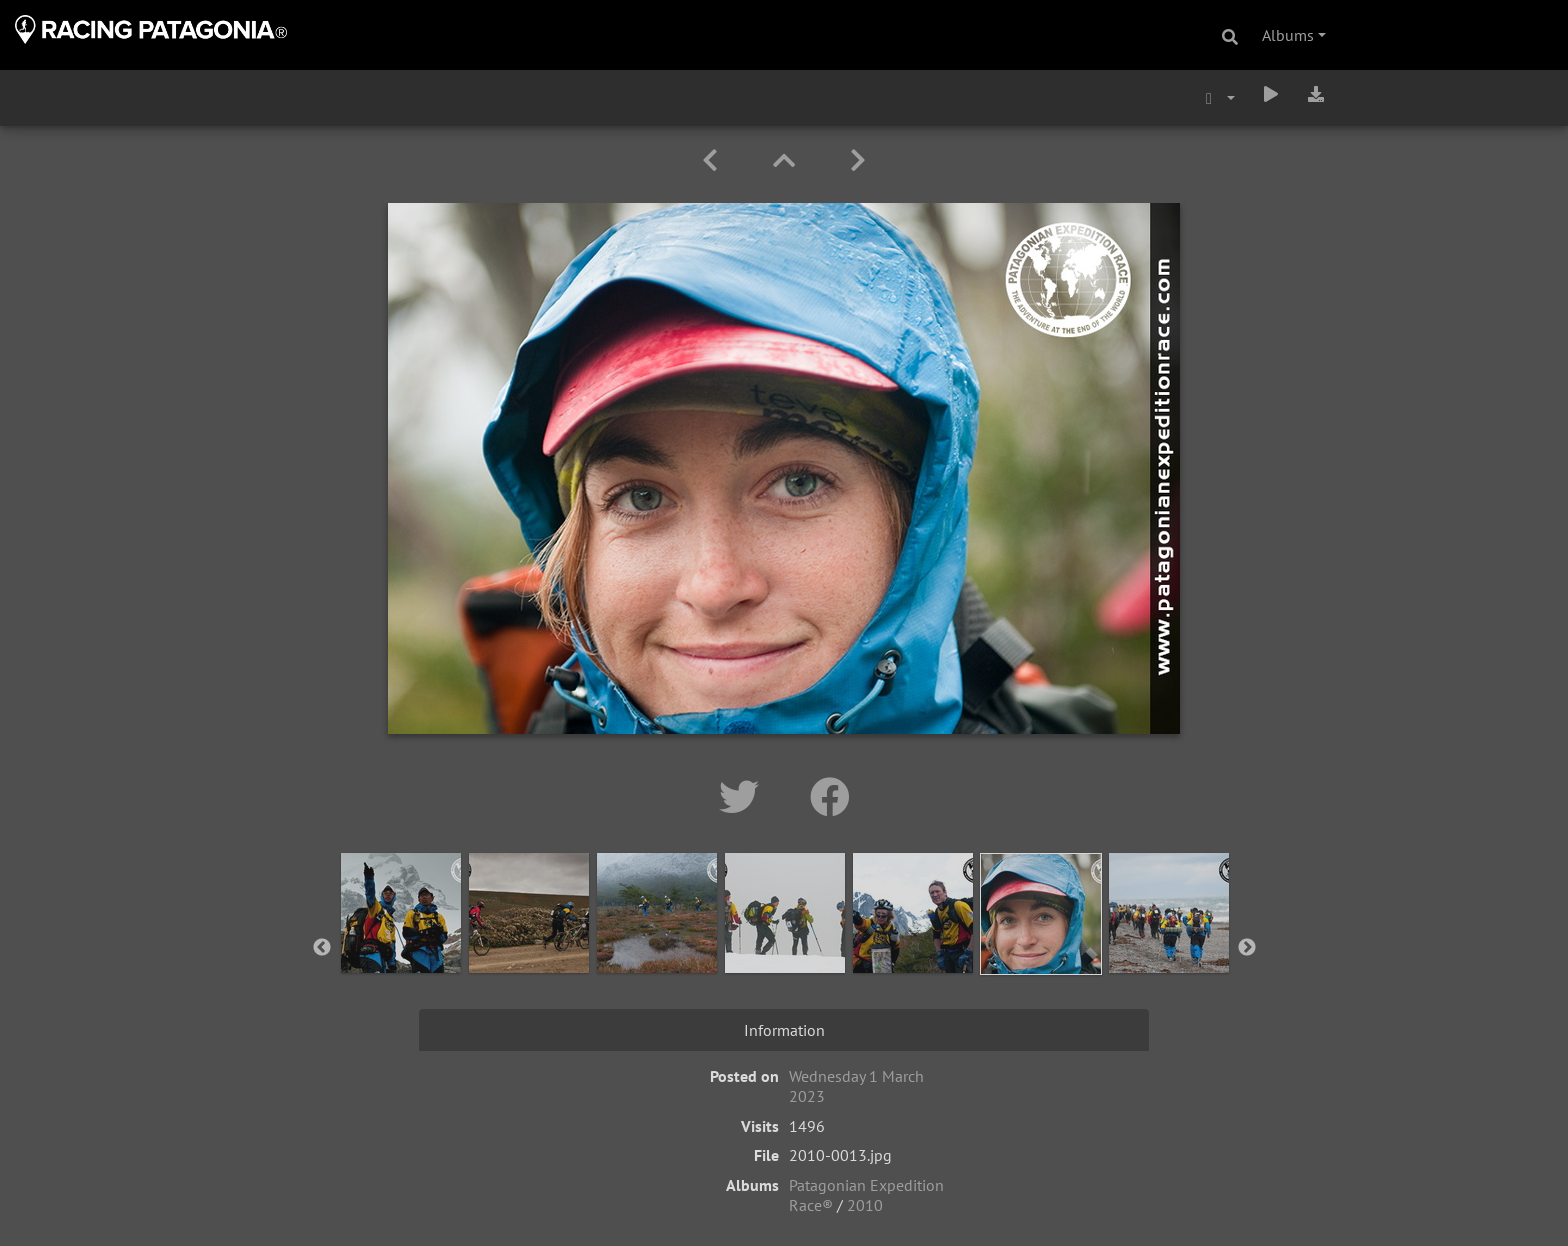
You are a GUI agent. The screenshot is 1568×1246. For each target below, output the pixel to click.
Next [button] (1247, 948)
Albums (1288, 35)
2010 (865, 1205)
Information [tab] (784, 1030)
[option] (401, 944)
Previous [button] (322, 948)
